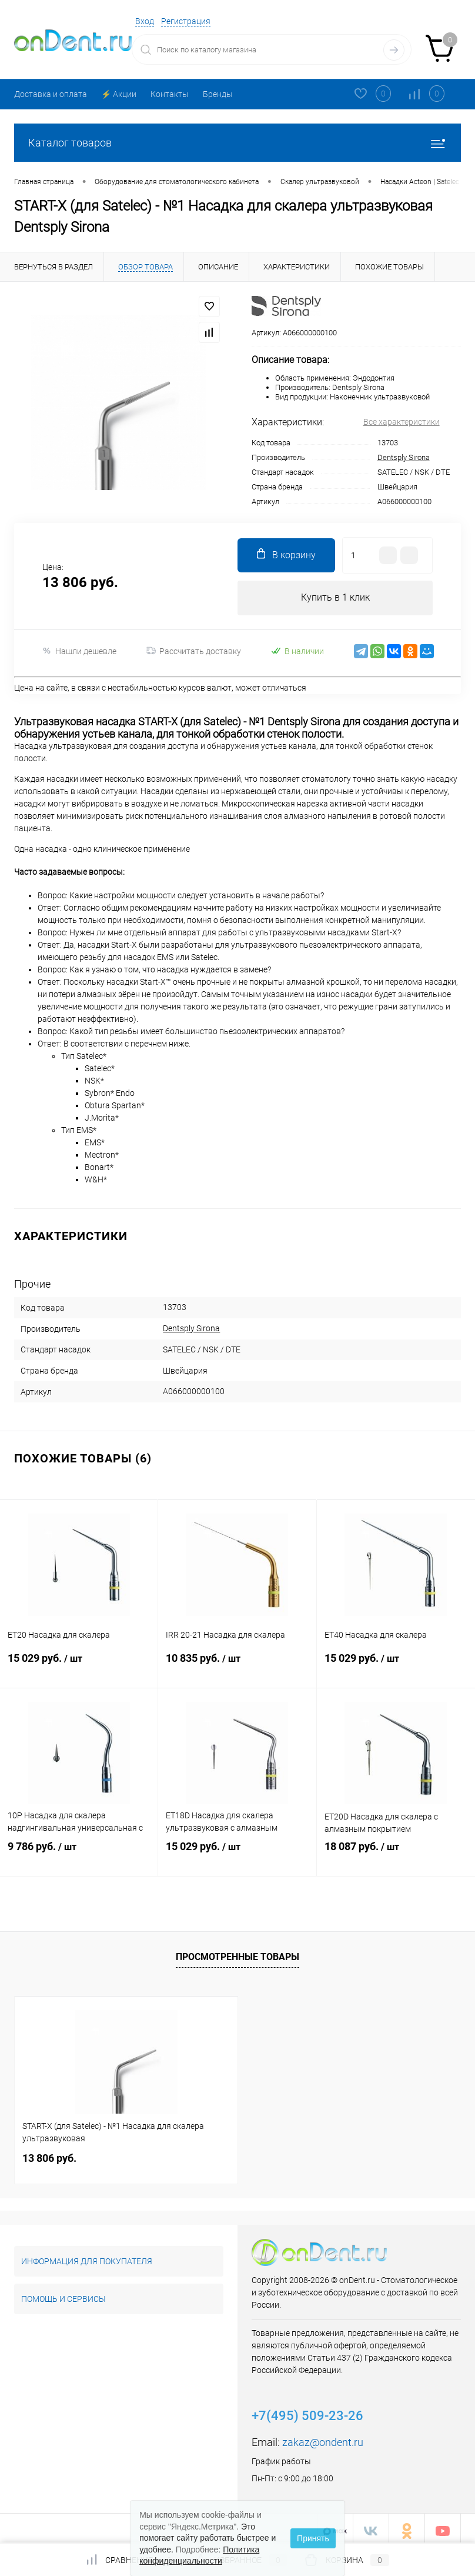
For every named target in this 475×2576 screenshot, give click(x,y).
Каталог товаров (237, 143)
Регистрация (185, 21)
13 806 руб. (49, 2153)
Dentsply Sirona (403, 457)
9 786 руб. (79, 1851)
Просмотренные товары (237, 1952)
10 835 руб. (237, 1663)
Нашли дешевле (79, 652)
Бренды (218, 94)
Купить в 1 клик (335, 598)
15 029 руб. (79, 1663)
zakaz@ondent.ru (322, 2437)
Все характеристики (401, 421)
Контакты (169, 94)
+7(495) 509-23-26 (307, 2410)
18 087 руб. (396, 1851)
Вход (144, 21)
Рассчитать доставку (193, 652)
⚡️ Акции (118, 94)
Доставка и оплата (50, 94)
